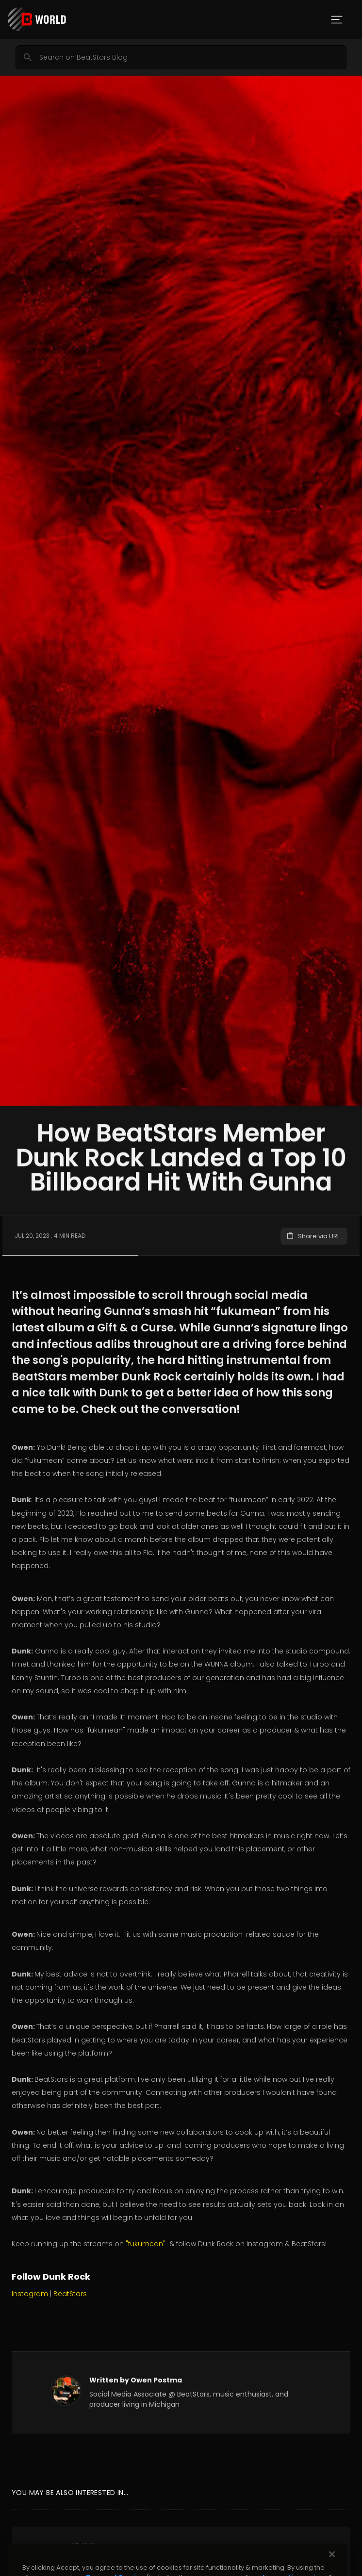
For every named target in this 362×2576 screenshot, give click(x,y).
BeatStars (70, 2294)
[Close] (332, 2563)
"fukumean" (145, 2244)
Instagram (30, 2294)
